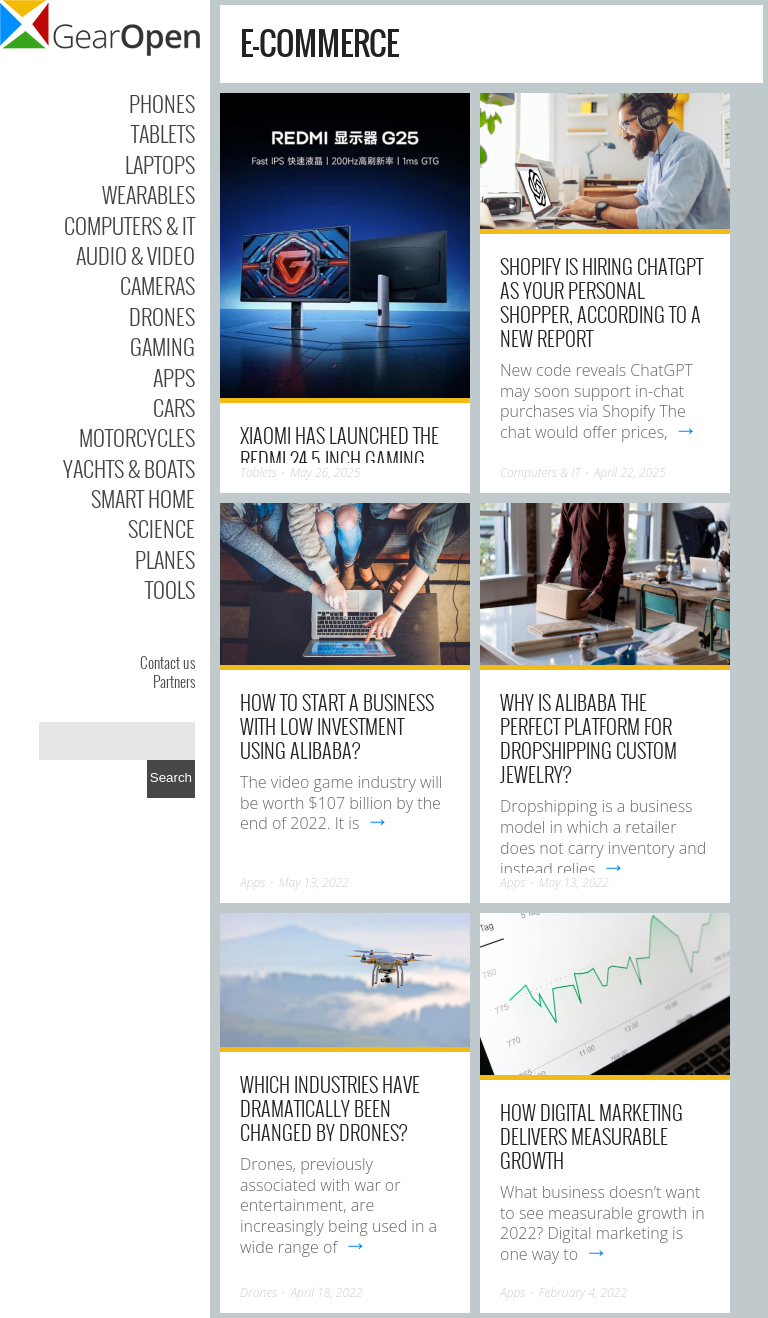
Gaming (162, 346)
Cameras (157, 285)
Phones (162, 103)
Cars (174, 407)
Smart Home (143, 498)
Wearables (148, 194)
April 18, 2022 (326, 1292)
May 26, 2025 (325, 472)
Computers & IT (129, 225)
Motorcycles (137, 437)
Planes (165, 559)
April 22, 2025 (630, 472)
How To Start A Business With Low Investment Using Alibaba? (337, 726)
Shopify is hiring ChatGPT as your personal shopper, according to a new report (601, 302)
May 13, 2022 (314, 882)
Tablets (163, 133)
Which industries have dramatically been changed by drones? (330, 1108)
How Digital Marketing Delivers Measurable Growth (591, 1136)
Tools (170, 589)
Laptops (160, 164)
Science (161, 528)
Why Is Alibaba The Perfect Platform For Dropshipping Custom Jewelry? (588, 738)
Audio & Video (135, 255)
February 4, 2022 (583, 1292)
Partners (174, 681)
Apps (174, 377)
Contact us (167, 662)
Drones (162, 316)
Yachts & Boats (129, 468)
